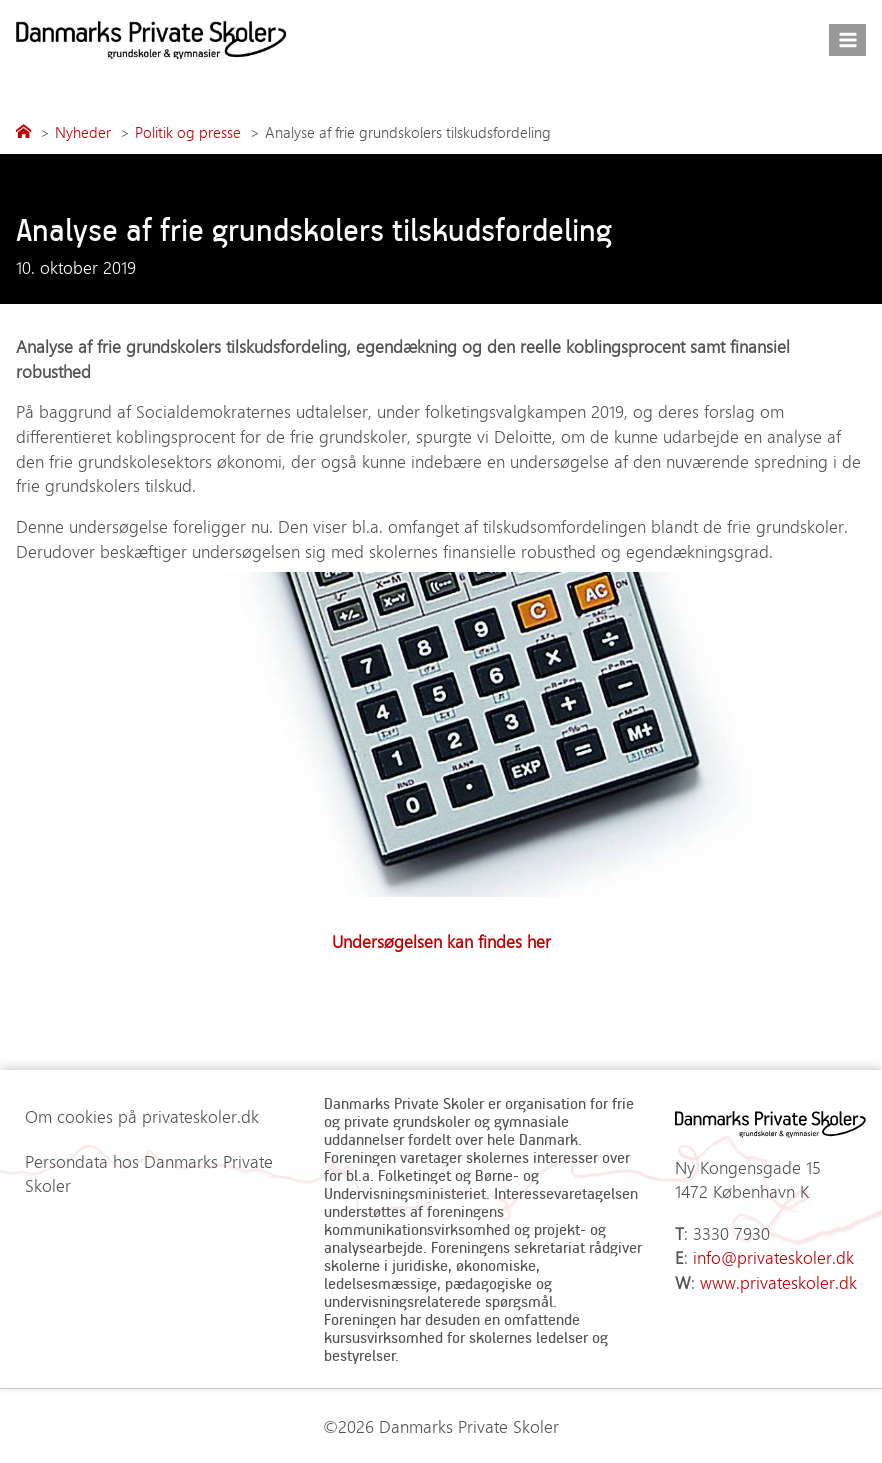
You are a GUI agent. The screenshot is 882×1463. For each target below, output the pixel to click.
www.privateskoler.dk (778, 1282)
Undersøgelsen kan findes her (441, 941)
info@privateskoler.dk (773, 1257)
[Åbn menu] (847, 39)
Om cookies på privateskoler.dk (142, 1116)
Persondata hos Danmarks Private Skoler (149, 1173)
